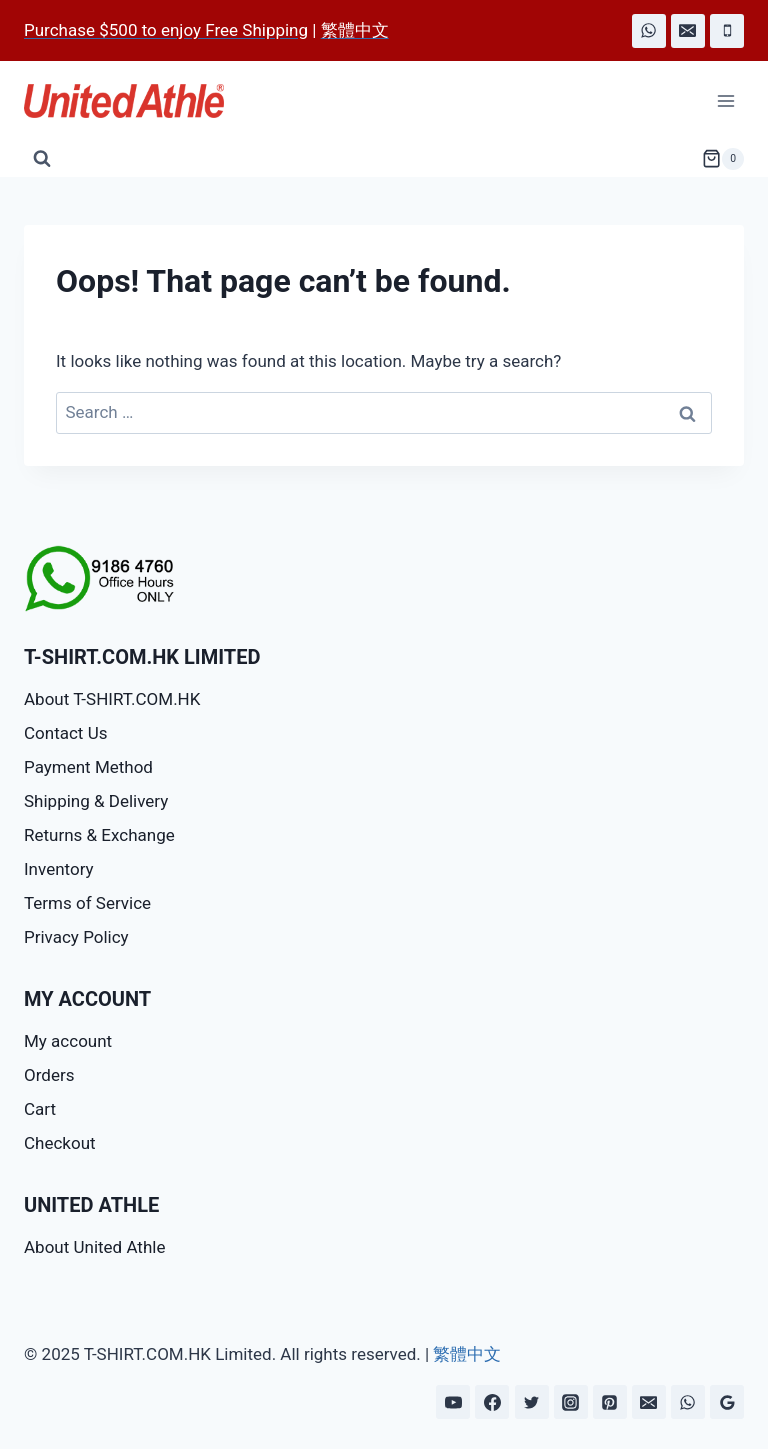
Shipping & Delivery (96, 801)
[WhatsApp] (649, 31)
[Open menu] (725, 101)
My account (68, 1041)
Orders (49, 1075)
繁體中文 (467, 1354)
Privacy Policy (76, 937)
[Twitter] (532, 1402)
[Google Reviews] (727, 1402)
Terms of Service (87, 903)
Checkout (60, 1143)
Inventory (59, 869)
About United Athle (94, 1247)
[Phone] (727, 31)
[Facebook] (492, 1402)
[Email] (688, 31)
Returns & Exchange (99, 835)
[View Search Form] (42, 159)
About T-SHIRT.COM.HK (112, 699)
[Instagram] (571, 1402)
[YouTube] (453, 1402)
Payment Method (88, 767)
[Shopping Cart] (723, 159)
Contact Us (65, 733)
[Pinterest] (610, 1402)
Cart (40, 1109)
